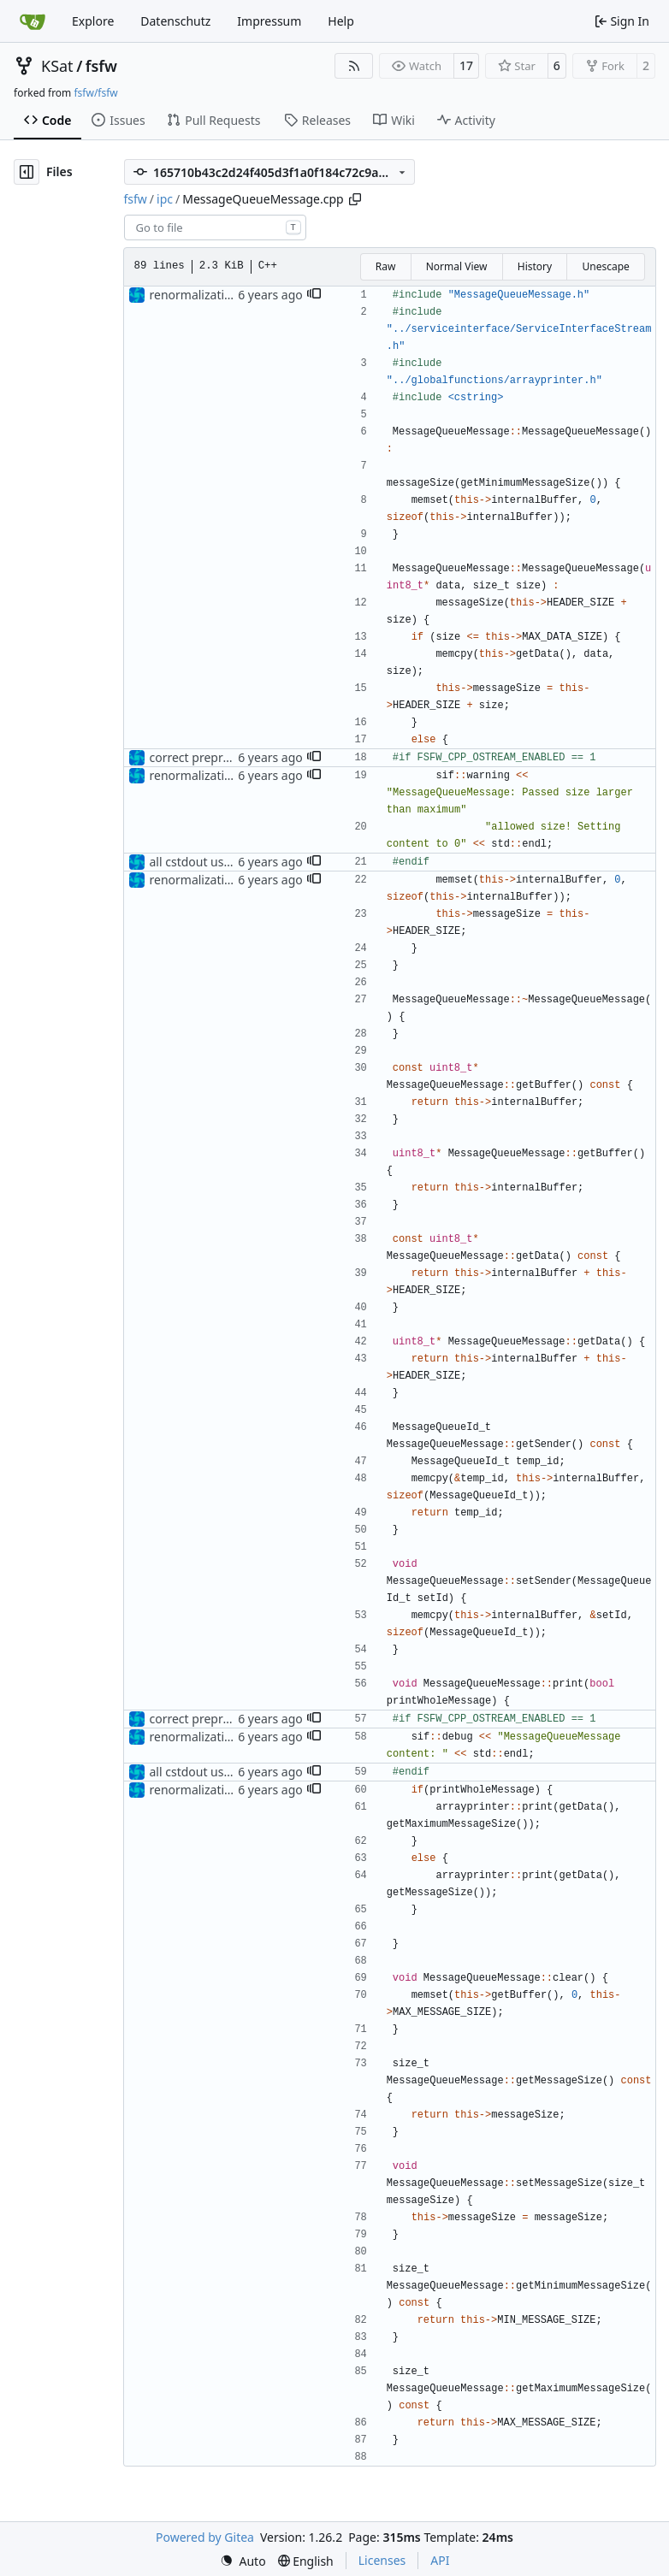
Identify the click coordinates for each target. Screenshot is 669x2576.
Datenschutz (175, 21)
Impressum (269, 21)
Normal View (457, 266)
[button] (314, 295)
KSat (57, 65)
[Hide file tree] (26, 172)
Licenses (382, 2560)
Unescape (605, 266)
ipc (165, 199)
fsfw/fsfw (95, 93)
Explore (93, 21)
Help (341, 21)
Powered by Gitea (205, 2537)
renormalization (195, 295)
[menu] (243, 2561)
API (439, 2560)
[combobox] (215, 227)
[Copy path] (355, 199)
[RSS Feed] (354, 66)
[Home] (32, 21)
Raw (386, 266)
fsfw (101, 65)
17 (466, 65)
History (535, 266)
